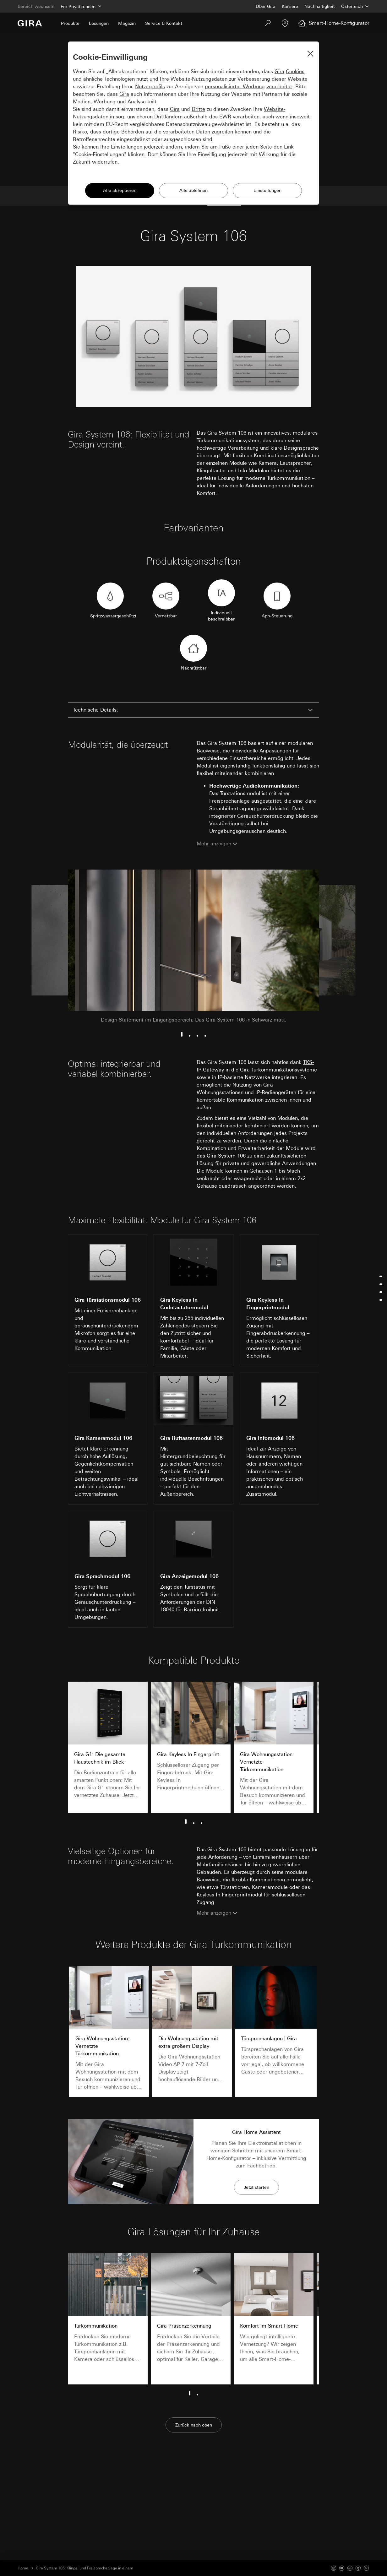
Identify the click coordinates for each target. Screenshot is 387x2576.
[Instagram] (333, 2568)
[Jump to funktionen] (380, 1284)
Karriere (290, 6)
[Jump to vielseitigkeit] (380, 1292)
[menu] (380, 1288)
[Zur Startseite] (30, 23)
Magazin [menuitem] (127, 23)
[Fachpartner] (285, 23)
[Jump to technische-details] (380, 1276)
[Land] (355, 6)
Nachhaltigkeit (319, 6)
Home (23, 2568)
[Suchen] (268, 23)
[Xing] (358, 2568)
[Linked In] (350, 2568)
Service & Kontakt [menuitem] (163, 23)
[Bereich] (80, 6)
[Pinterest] (366, 2568)
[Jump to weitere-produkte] (380, 1300)
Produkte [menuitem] (70, 23)
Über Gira (265, 6)
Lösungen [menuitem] (99, 23)
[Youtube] (342, 2568)
